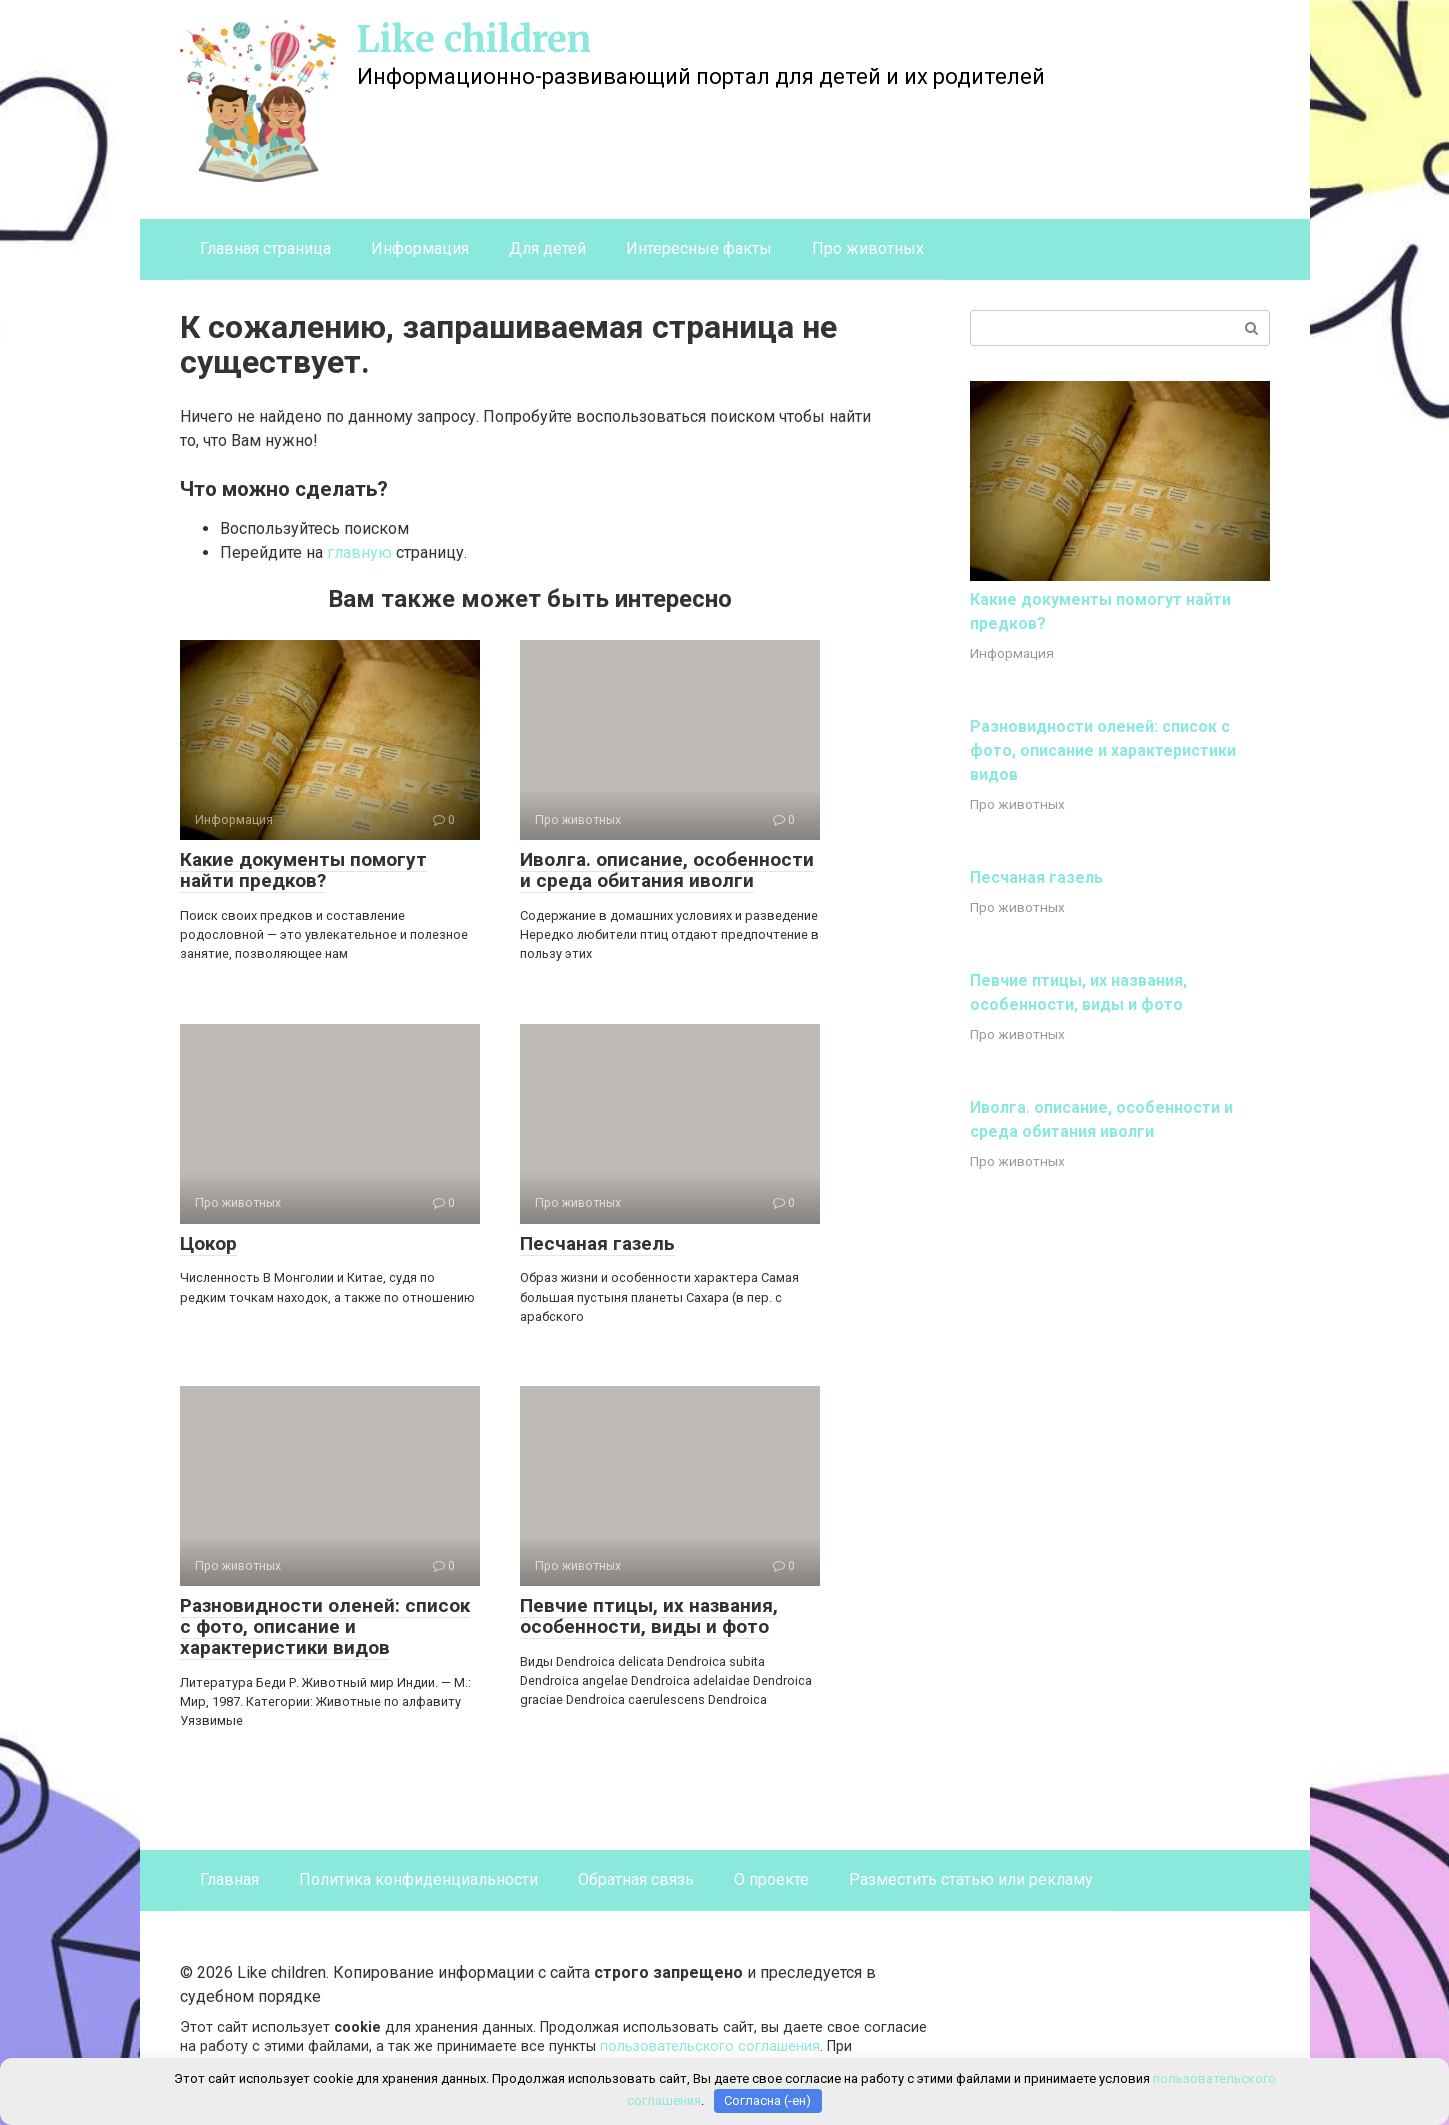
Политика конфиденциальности (418, 1879)
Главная (229, 1879)
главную (359, 552)
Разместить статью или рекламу (971, 1879)
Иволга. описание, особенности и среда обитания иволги (667, 870)
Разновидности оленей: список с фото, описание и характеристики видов (325, 1626)
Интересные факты (699, 248)
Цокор (208, 1243)
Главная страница (265, 248)
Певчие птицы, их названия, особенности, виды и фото (649, 1616)
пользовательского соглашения (710, 2046)
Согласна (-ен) (767, 2100)
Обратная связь (636, 1879)
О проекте (771, 1879)
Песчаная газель (597, 1243)
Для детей (547, 248)
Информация (420, 248)
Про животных (868, 248)
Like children (474, 39)
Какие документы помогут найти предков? (303, 870)
